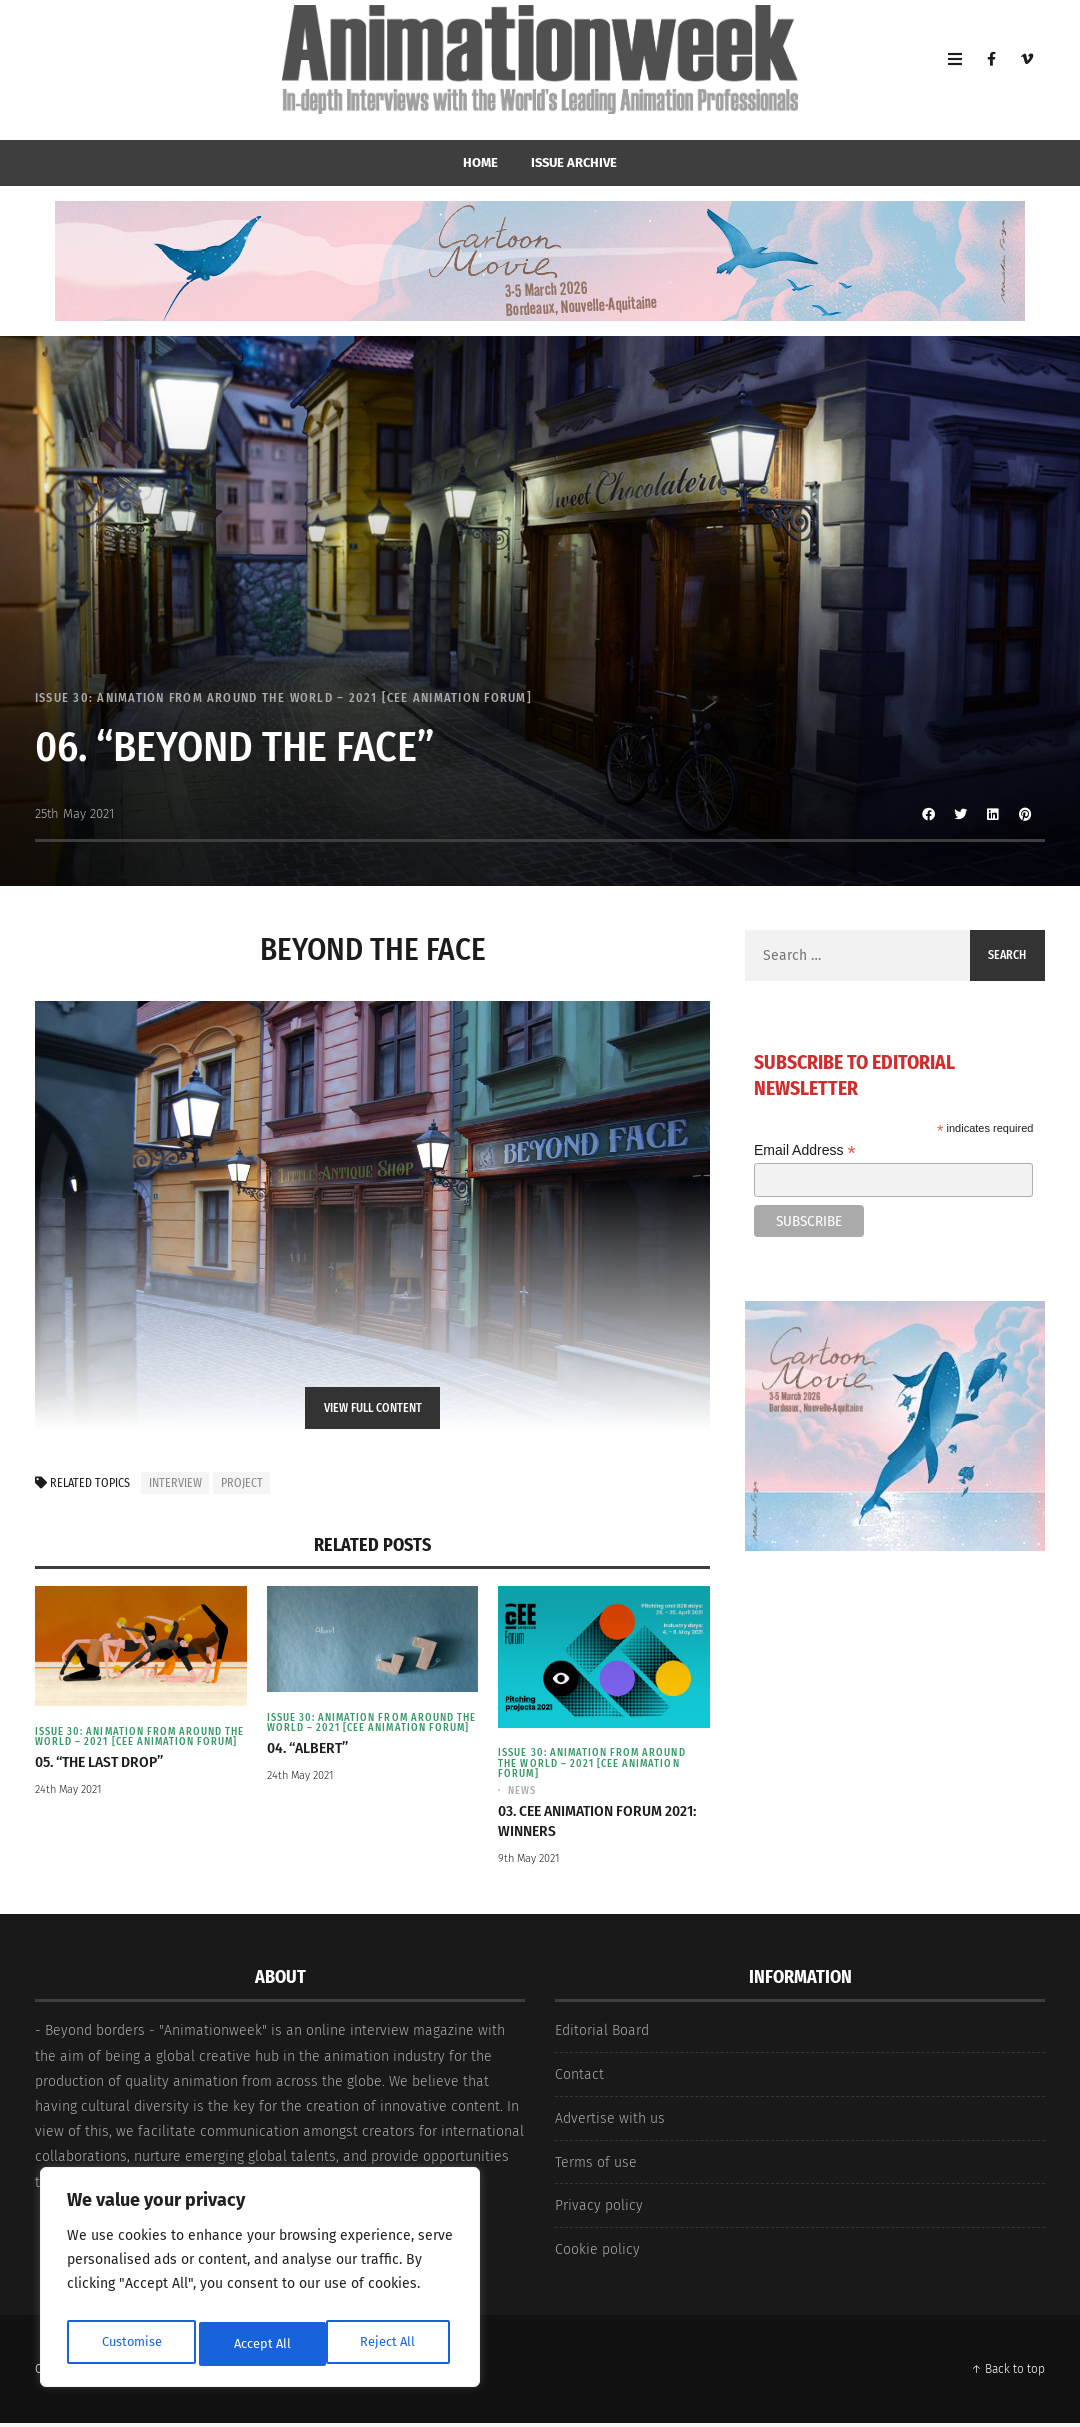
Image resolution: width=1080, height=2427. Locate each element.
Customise (130, 2343)
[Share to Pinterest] (1025, 814)
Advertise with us (610, 2123)
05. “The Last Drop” (106, 1774)
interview (175, 1483)
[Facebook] (991, 70)
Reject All (262, 2343)
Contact (579, 2079)
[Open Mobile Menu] (955, 70)
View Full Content (373, 1408)
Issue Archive (574, 162)
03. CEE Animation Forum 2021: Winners (586, 1824)
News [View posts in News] (523, 1793)
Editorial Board (602, 2035)
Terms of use (596, 2166)
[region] (260, 2282)
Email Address (805, 1150)
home (480, 162)
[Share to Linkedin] (993, 814)
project (242, 1483)
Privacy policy (599, 2210)
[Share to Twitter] (961, 814)
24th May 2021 (68, 1803)
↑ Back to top (1008, 2373)
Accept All (391, 2343)
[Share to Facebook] (929, 814)
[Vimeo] (1027, 70)
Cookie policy (597, 2254)
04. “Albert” (311, 1760)
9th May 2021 (529, 1862)
